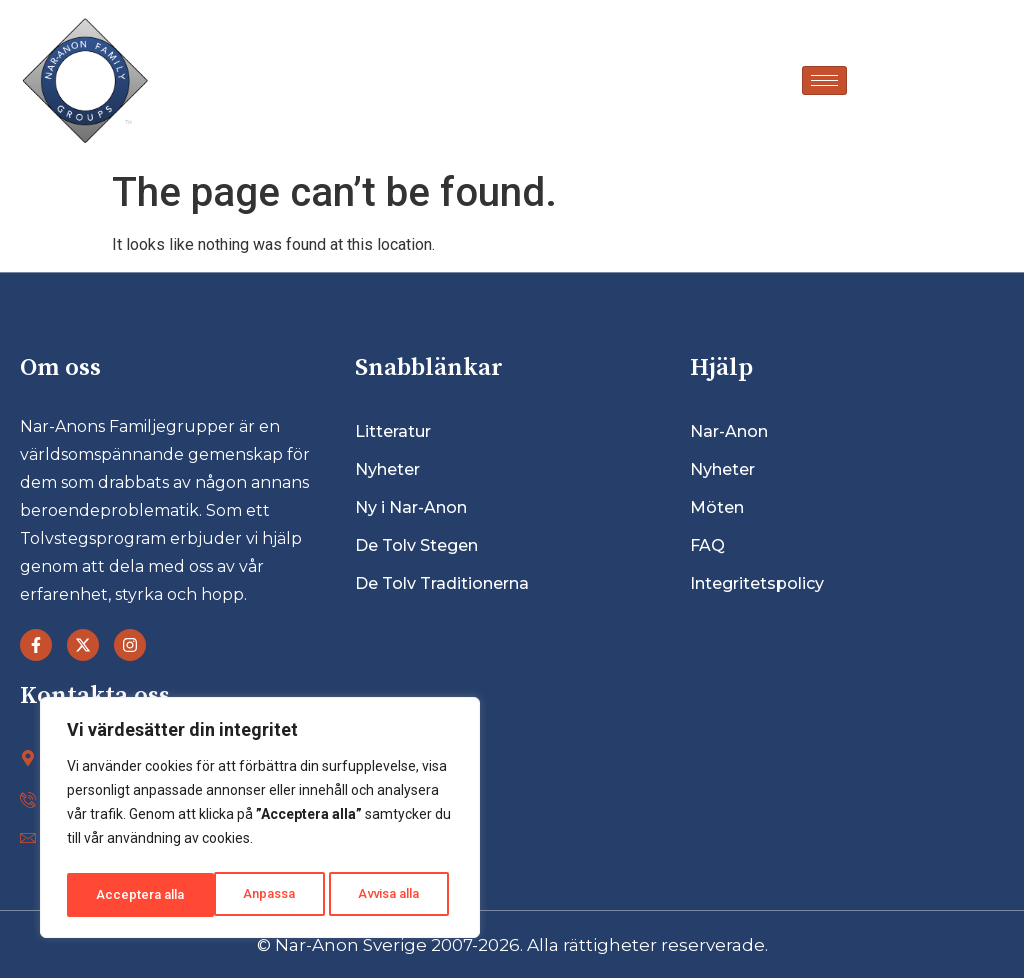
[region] (260, 821)
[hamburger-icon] (824, 80)
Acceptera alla (381, 895)
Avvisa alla (242, 895)
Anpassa (120, 895)
